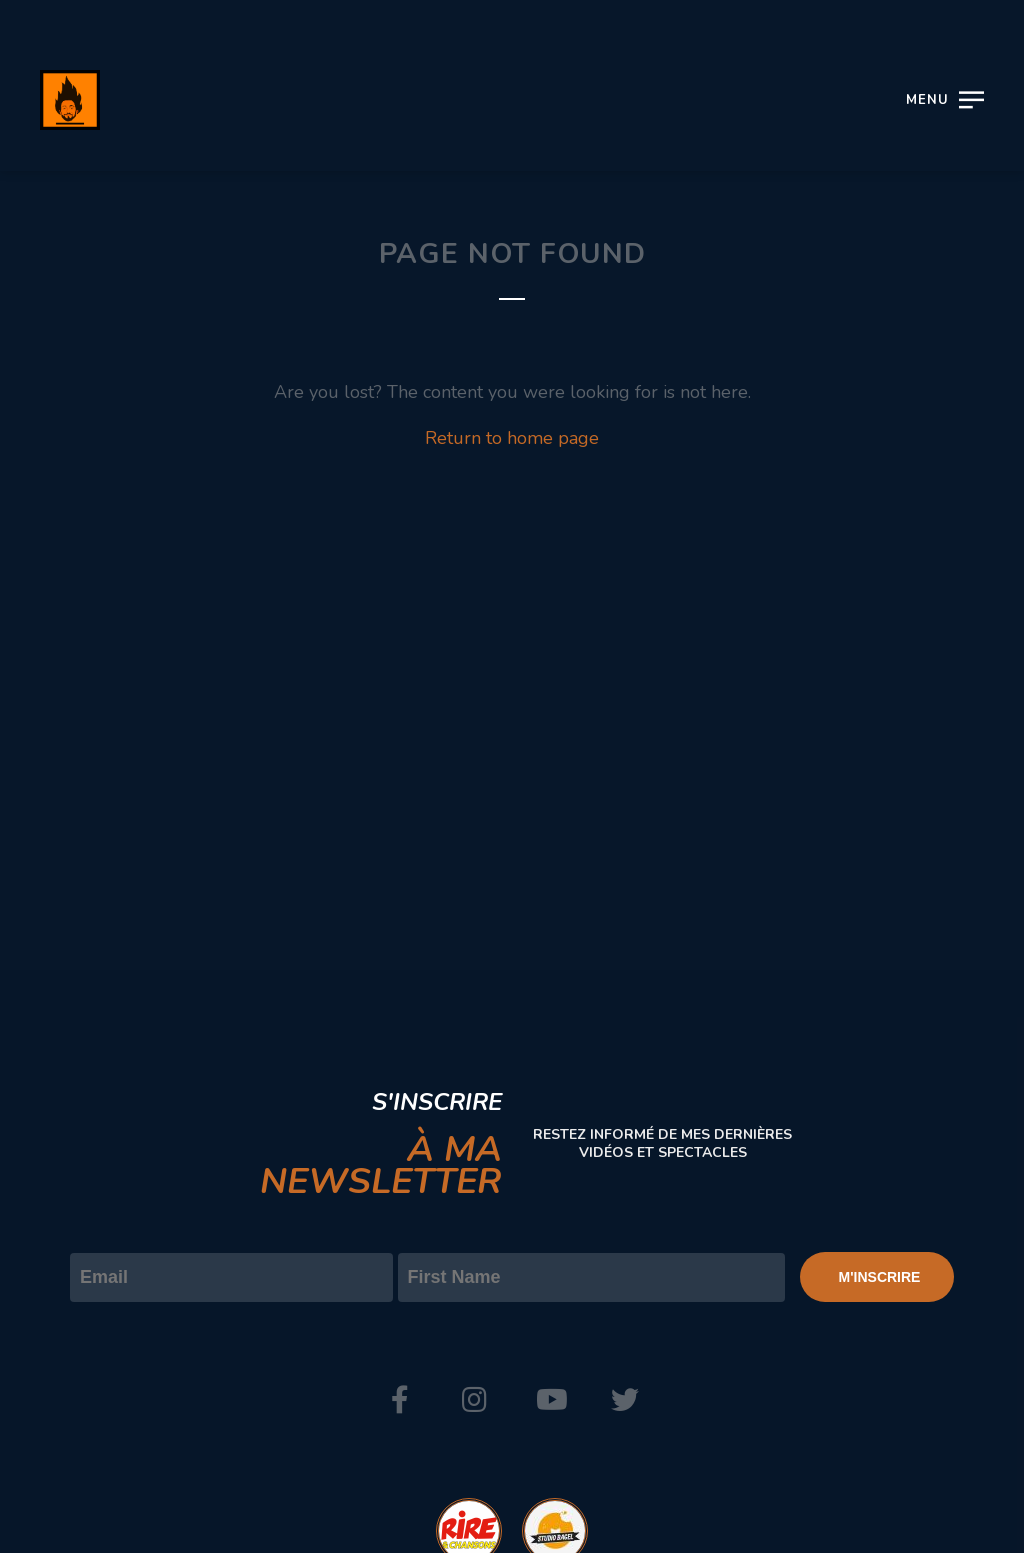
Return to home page (512, 438)
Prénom (430, 1236)
